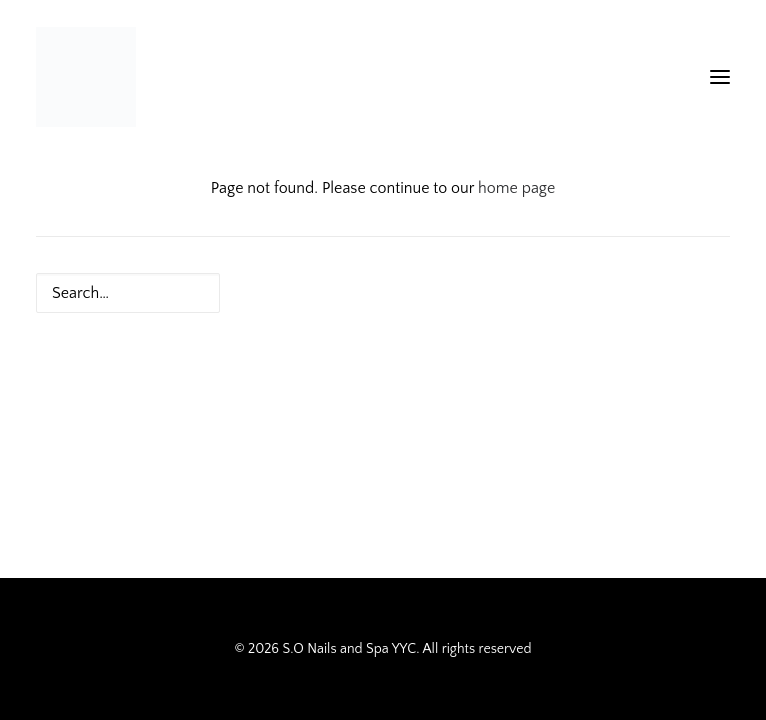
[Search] (383, 293)
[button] (720, 77)
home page (516, 188)
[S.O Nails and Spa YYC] (86, 77)
